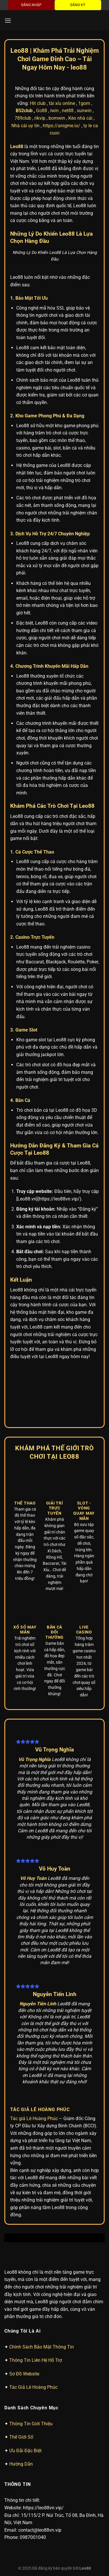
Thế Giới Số (21, 2437)
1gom (84, 103)
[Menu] (7, 20)
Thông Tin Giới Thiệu (31, 2423)
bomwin (57, 118)
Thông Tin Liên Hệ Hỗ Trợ (35, 2360)
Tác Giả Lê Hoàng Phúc (33, 2387)
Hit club (38, 103)
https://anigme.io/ (61, 125)
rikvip (39, 118)
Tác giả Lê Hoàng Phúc (34, 2118)
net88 (68, 110)
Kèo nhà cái (80, 118)
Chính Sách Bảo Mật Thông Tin (41, 2347)
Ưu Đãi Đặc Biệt (25, 2450)
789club (23, 118)
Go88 (41, 110)
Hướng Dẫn (21, 2464)
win (55, 110)
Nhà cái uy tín (25, 125)
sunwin (84, 110)
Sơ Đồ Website (24, 2374)
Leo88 (85, 2568)
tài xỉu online (62, 103)
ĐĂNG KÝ (77, 5)
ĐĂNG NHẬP (31, 5)
